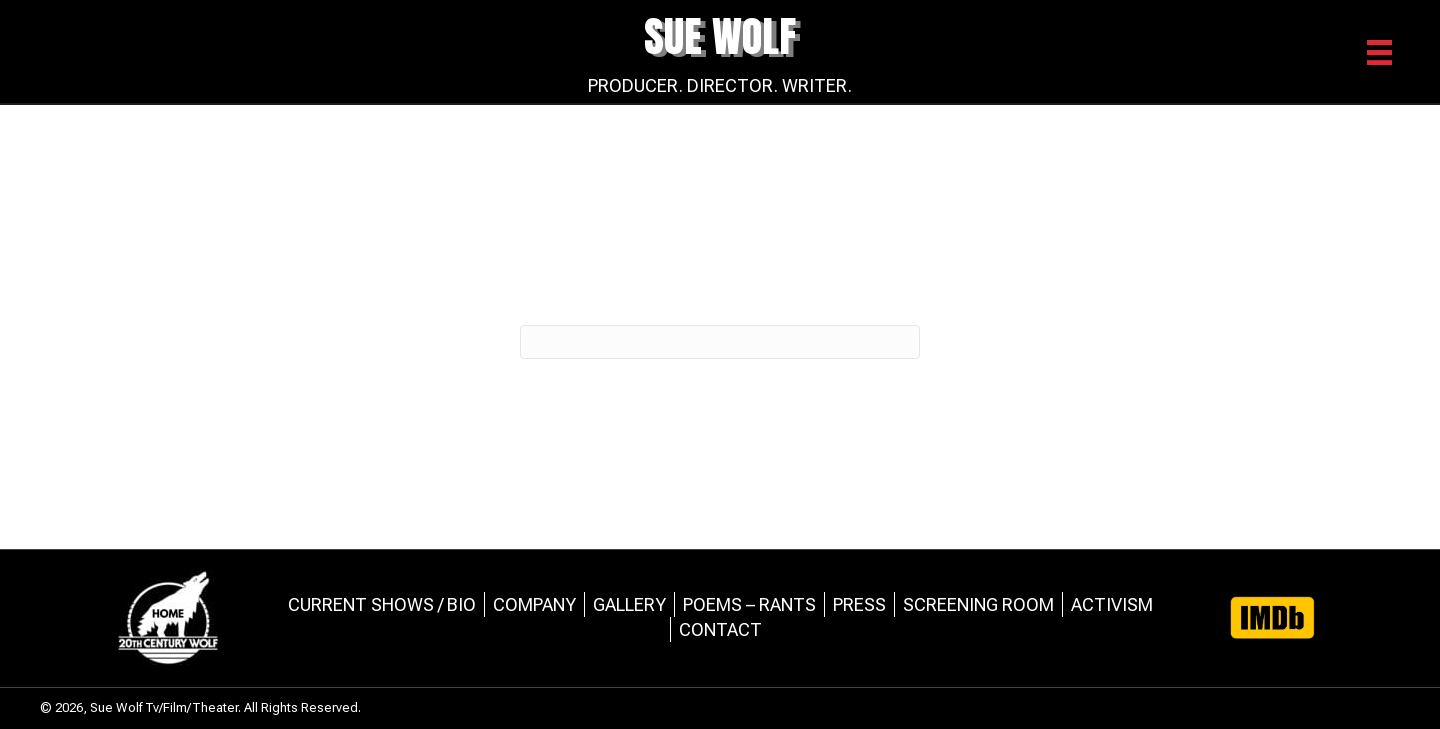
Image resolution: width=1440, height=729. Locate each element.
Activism (1112, 604)
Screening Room (978, 604)
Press (859, 604)
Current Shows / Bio (382, 604)
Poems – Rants (749, 604)
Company (534, 604)
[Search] (720, 342)
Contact (720, 629)
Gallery (629, 604)
